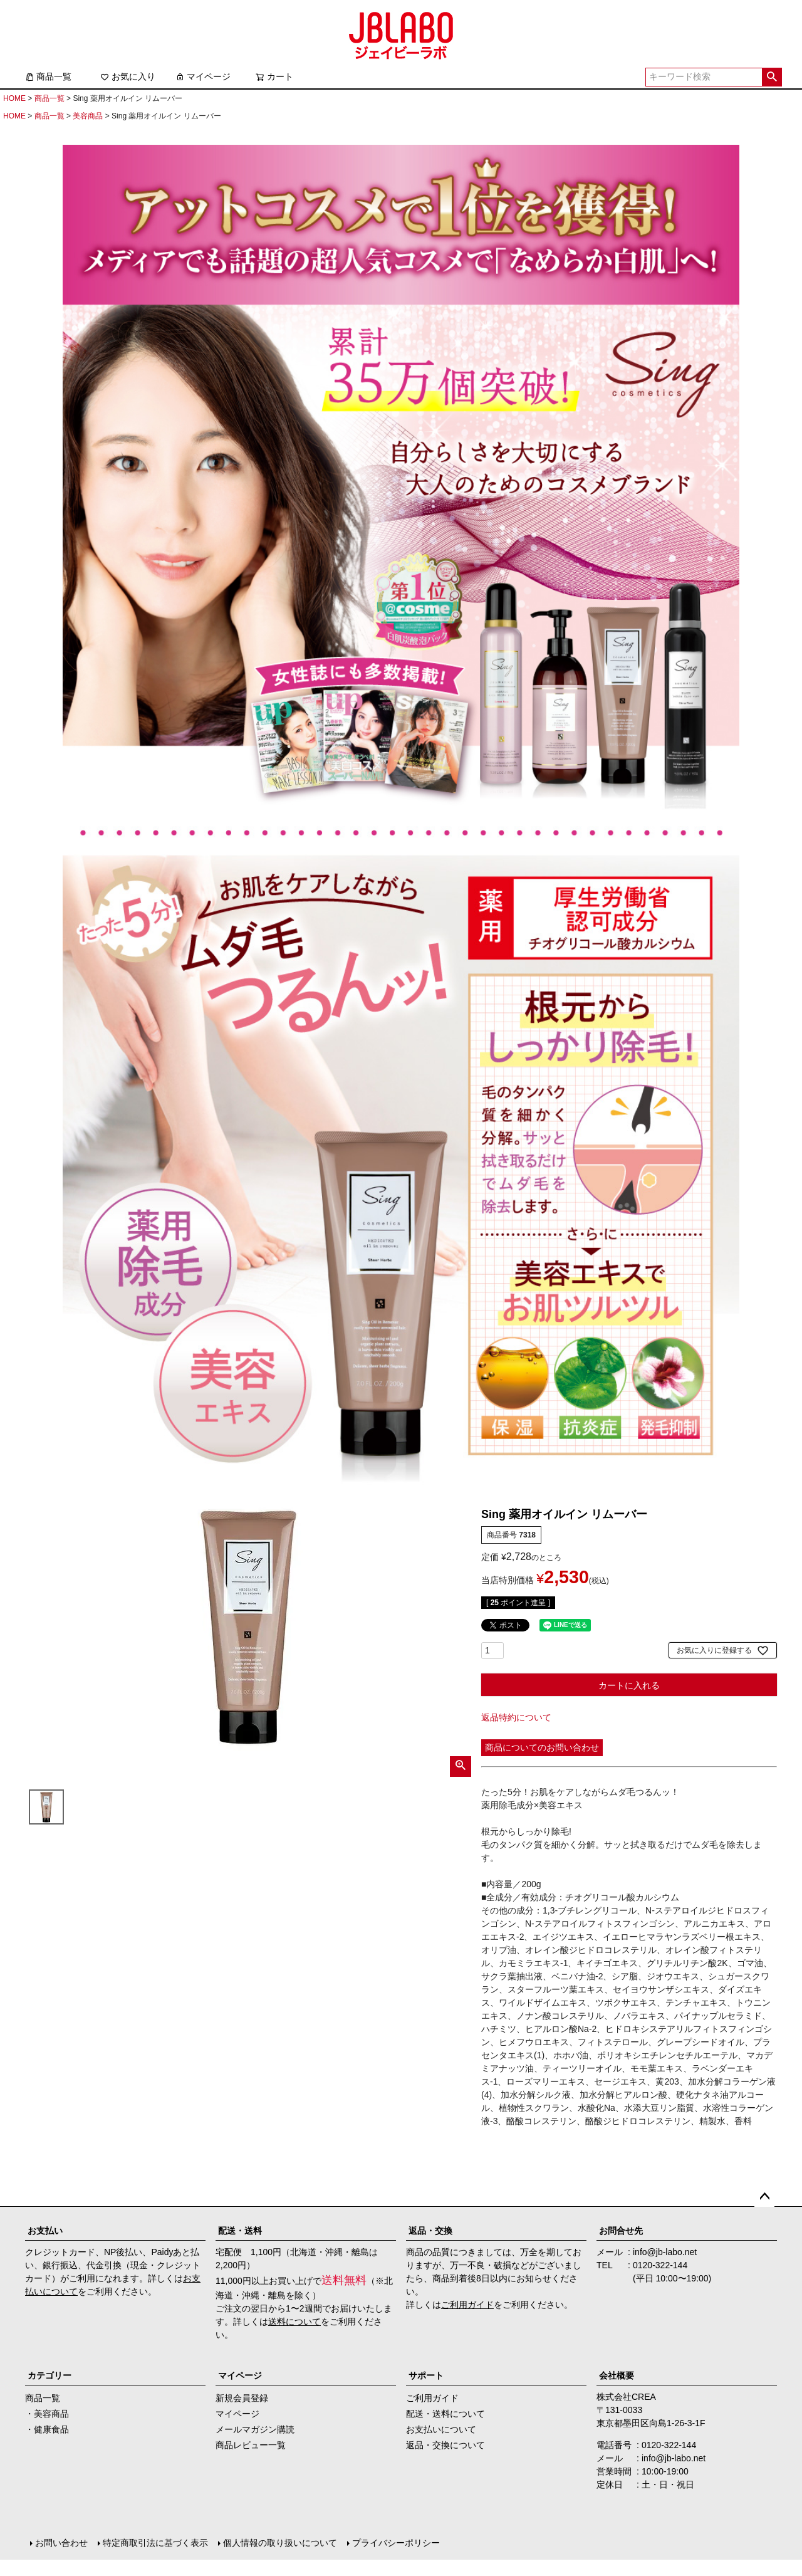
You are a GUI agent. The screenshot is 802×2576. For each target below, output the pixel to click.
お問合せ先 (621, 2231)
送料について (294, 2322)
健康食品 (51, 2429)
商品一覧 (48, 76)
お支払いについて (441, 2429)
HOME (14, 98)
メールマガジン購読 (255, 2429)
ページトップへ (764, 2197)
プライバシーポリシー (396, 2543)
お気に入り (127, 76)
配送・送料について (445, 2414)
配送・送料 (240, 2231)
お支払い (45, 2231)
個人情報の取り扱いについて (280, 2543)
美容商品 (88, 116)
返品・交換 (430, 2231)
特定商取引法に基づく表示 (155, 2543)
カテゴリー (49, 2375)
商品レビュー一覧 (251, 2445)
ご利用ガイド (467, 2305)
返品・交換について (445, 2445)
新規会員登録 (242, 2398)
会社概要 (616, 2375)
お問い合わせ (61, 2543)
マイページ (203, 76)
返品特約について (516, 1717)
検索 (771, 77)
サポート (426, 2375)
